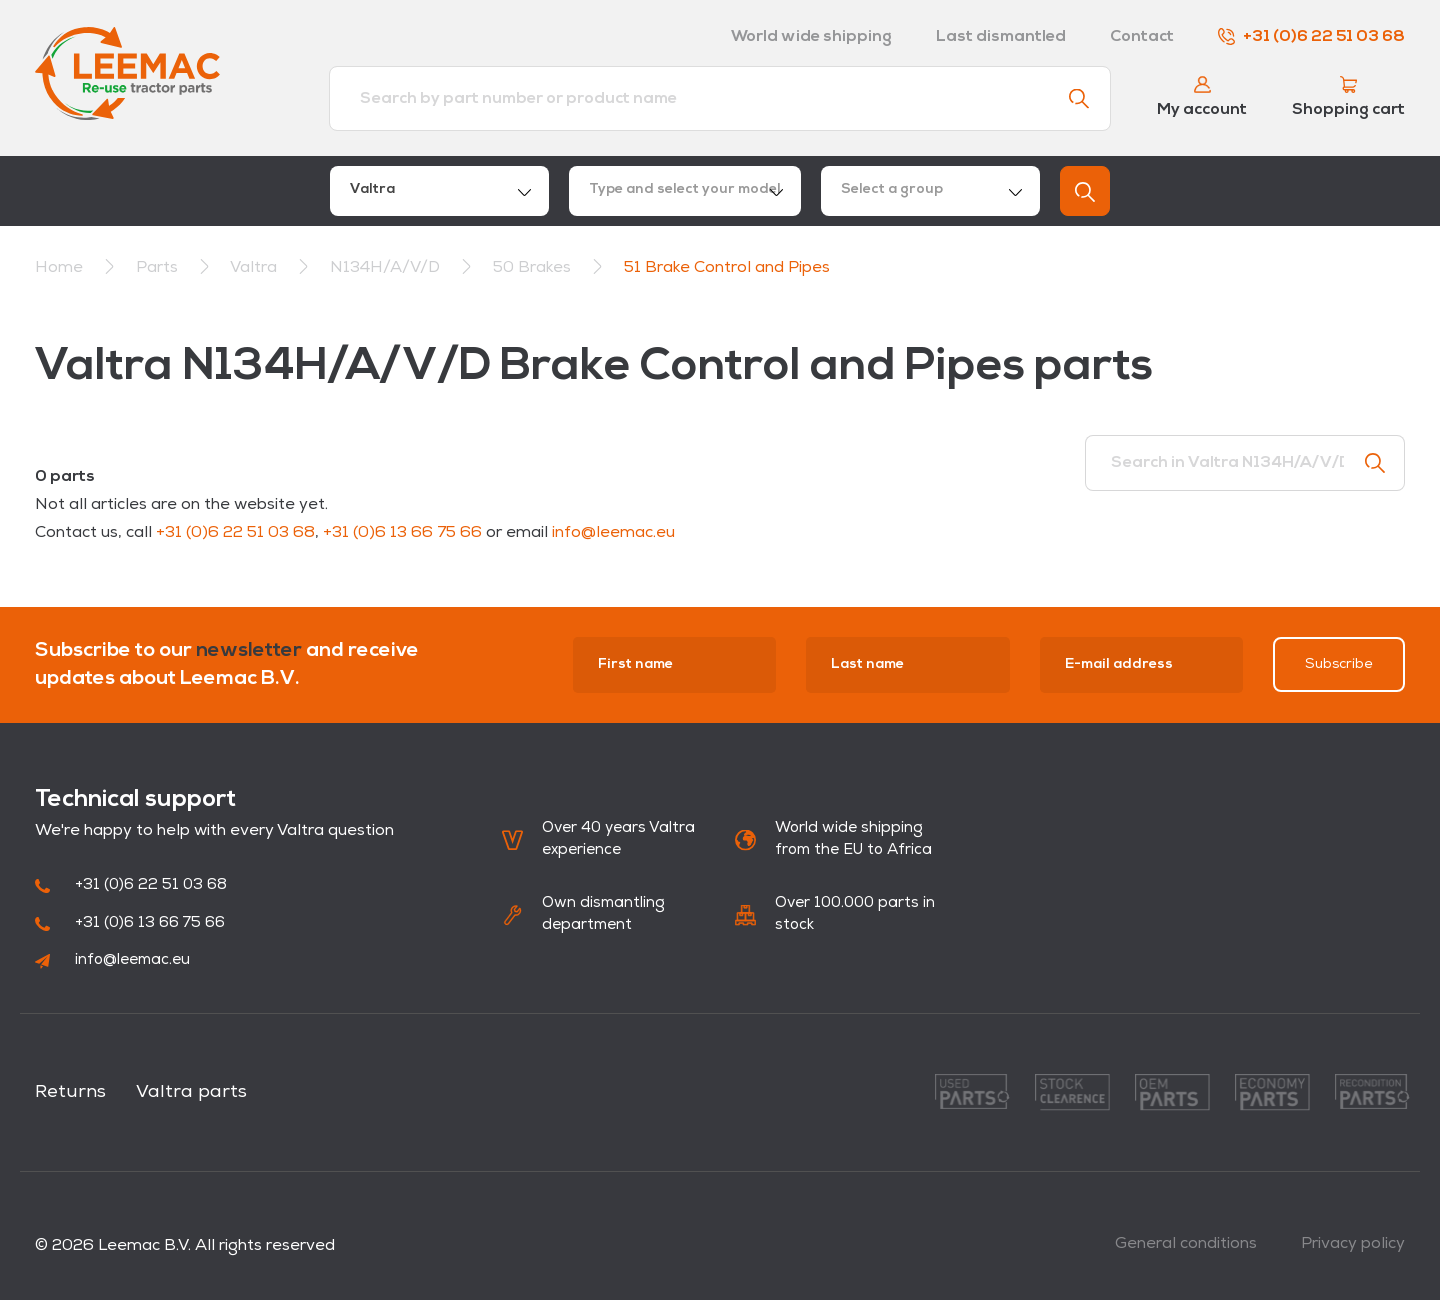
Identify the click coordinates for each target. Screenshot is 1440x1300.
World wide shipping (811, 37)
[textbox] (685, 191)
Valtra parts (191, 1092)
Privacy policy (1353, 1244)
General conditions (1186, 1244)
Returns (70, 1092)
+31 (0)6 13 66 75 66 (402, 533)
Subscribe (1339, 664)
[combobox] (439, 191)
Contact (1142, 37)
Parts (159, 268)
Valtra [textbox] (372, 189)
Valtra (255, 268)
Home (59, 268)
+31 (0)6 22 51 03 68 (1311, 37)
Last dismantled (1001, 37)
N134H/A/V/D (387, 268)
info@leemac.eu (613, 533)
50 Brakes (534, 268)
